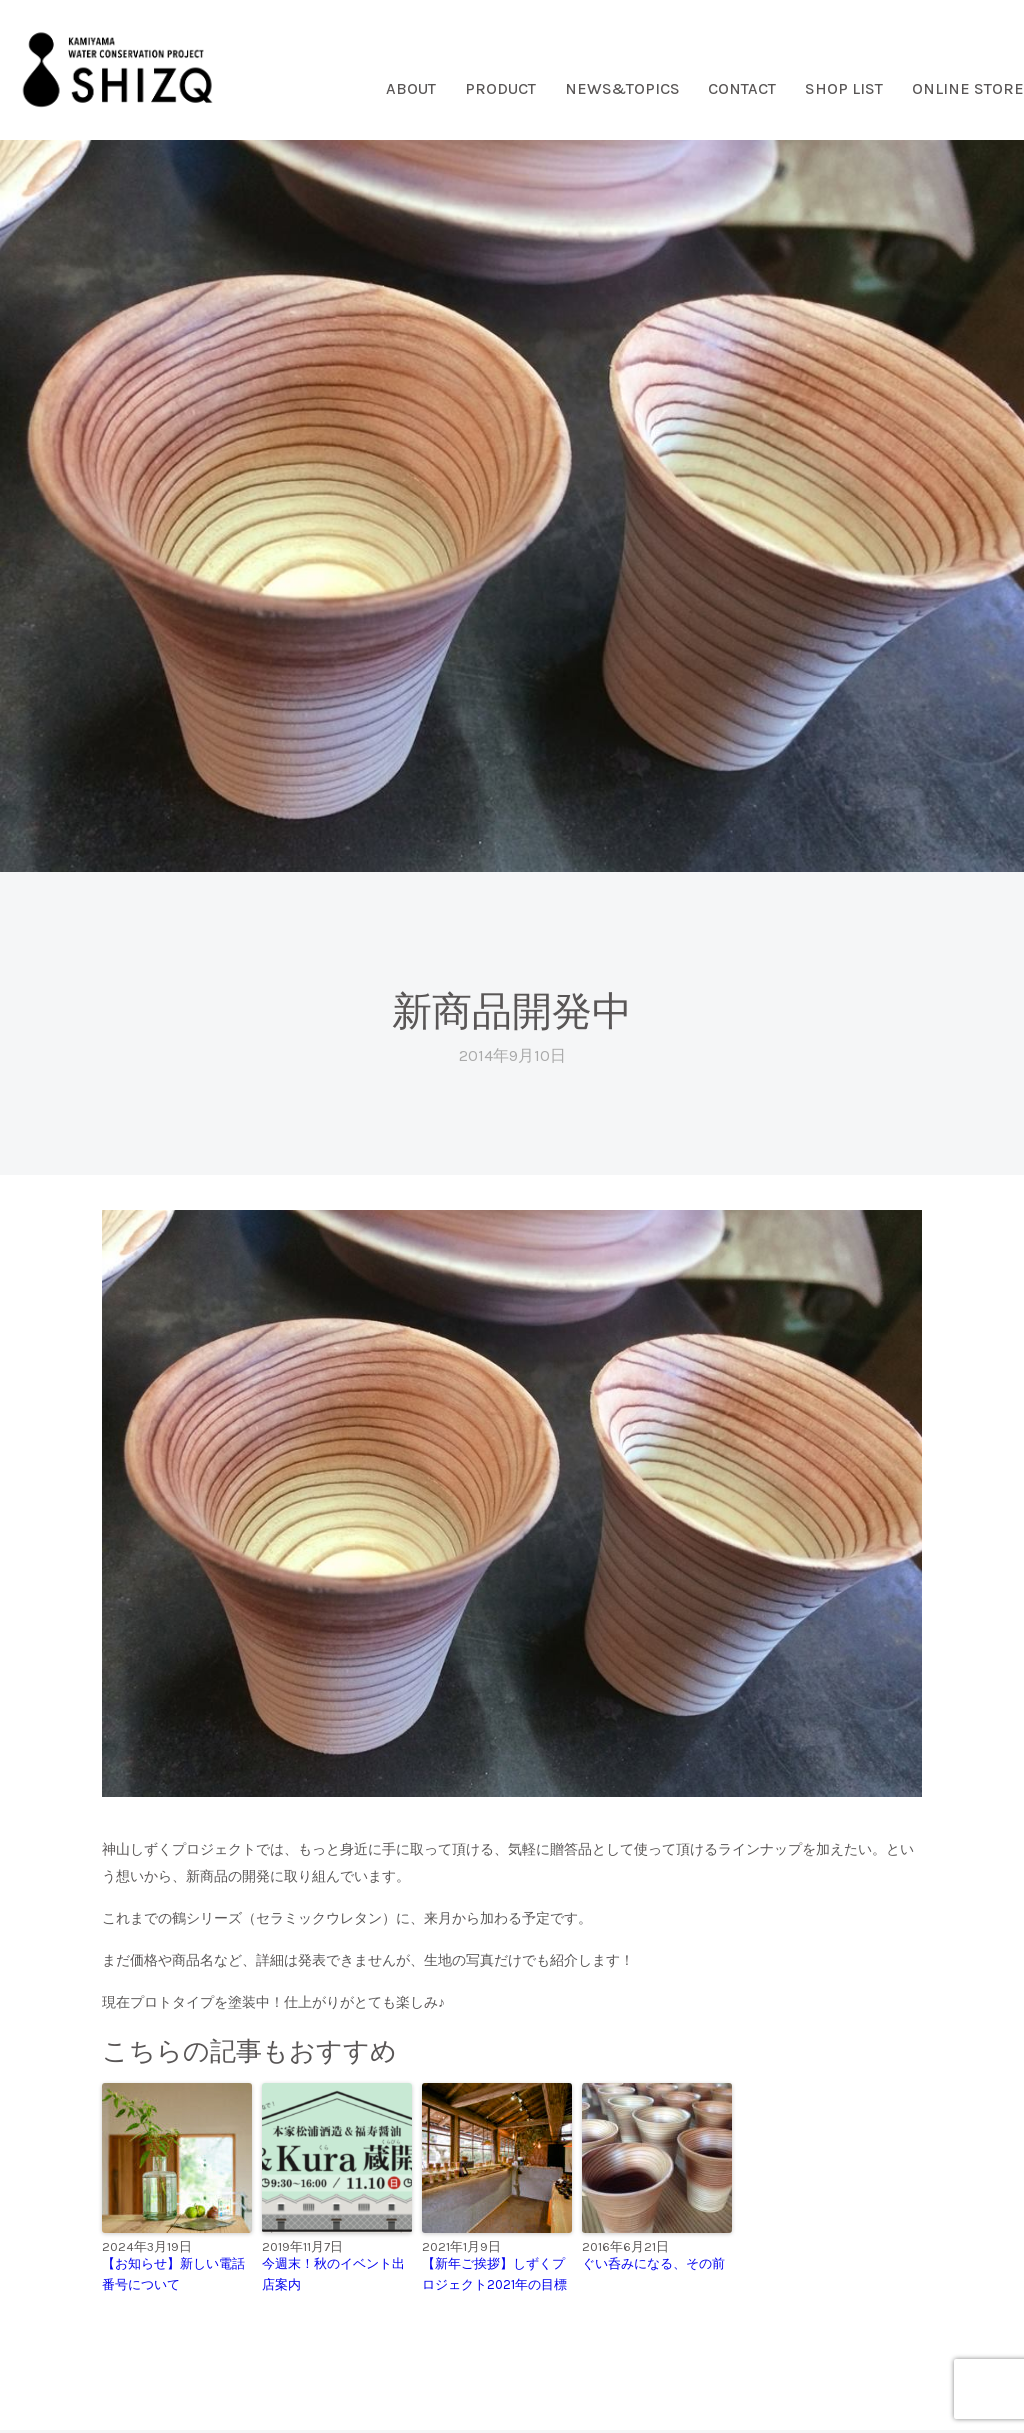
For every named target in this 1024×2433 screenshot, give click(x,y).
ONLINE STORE (968, 89)
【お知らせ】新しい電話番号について (173, 2274)
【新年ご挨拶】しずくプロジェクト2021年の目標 (494, 2274)
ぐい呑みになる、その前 (653, 2263)
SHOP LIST (844, 89)
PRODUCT (500, 89)
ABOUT (411, 89)
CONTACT (742, 89)
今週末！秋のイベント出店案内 (333, 2274)
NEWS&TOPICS (622, 89)
